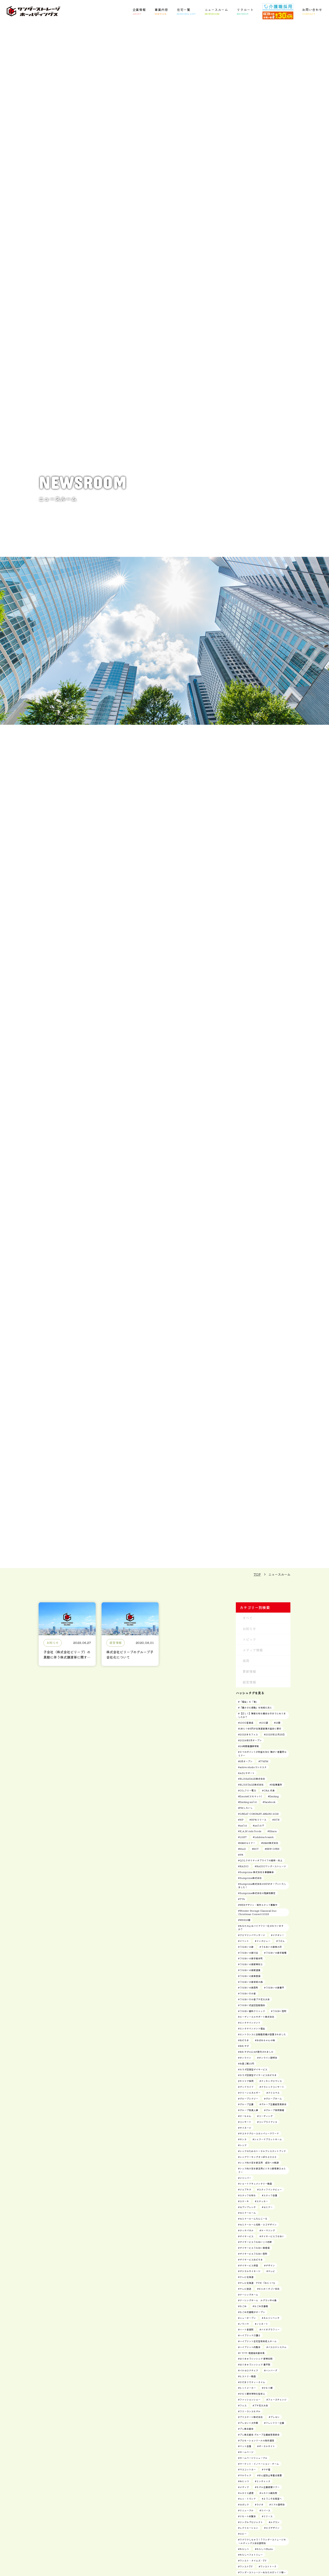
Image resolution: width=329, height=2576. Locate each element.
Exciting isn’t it (248, 1802)
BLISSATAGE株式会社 (252, 1778)
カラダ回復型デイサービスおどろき (258, 2075)
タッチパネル (246, 2230)
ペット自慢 (245, 2446)
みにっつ (244, 2481)
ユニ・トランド (248, 2498)
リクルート (245, 11)
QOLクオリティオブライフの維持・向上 (261, 1860)
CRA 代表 (269, 1790)
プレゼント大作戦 (249, 2422)
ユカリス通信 (246, 2493)
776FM (264, 1761)
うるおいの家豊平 (275, 1987)
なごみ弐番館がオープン (252, 2312)
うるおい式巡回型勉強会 (252, 2005)
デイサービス (246, 2236)
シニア (243, 2145)
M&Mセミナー (247, 1843)
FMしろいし (246, 1807)
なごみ (243, 2306)
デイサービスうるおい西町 (253, 2253)
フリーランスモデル (250, 2411)
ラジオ (259, 2504)
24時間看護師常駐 (249, 1746)
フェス (243, 2405)
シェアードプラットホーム (268, 2139)
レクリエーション (249, 2527)
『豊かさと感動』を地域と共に (256, 1707)
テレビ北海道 (246, 2277)
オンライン (245, 2057)
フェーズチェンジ (277, 2399)
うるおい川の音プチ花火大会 (255, 1999)
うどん (281, 1941)
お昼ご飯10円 (247, 2063)
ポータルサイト (267, 2446)
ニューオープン (248, 2318)
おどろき (244, 2040)
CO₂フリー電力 (248, 1790)
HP (241, 1819)
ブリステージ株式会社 (251, 2417)
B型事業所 (276, 1784)
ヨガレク (244, 2504)
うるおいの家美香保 (250, 1976)
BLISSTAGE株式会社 (252, 1784)
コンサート (245, 2121)
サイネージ (245, 2127)
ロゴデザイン (272, 2527)
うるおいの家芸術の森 (251, 1981)
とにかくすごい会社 (269, 2288)
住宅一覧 (186, 11)
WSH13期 (245, 1920)
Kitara (273, 1831)
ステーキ (244, 2201)
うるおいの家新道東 (250, 1970)
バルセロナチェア (249, 2370)
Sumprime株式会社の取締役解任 (257, 1893)
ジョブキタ (245, 2189)
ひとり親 (268, 2387)
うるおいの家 (246, 1946)
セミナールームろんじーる (253, 2218)
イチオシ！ (278, 1935)
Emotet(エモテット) (251, 1796)
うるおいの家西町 (249, 1987)
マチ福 (266, 2469)
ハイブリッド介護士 (250, 2335)
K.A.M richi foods (250, 1831)
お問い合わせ (312, 11)
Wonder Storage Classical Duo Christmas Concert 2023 (257, 1912)
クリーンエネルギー (250, 2092)
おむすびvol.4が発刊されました (256, 2051)
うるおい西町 (279, 2011)
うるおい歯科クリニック (252, 2011)
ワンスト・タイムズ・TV (253, 2560)
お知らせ (249, 1628)
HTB (276, 1819)
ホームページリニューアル (253, 2458)
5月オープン (246, 1761)
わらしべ (244, 2549)
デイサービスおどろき (251, 2259)
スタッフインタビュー (270, 2189)
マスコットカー (248, 2469)
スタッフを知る (248, 2195)
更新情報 (249, 1671)
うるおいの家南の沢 (271, 1946)
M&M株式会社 (270, 1843)
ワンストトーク (268, 2566)
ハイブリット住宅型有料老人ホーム (258, 2341)
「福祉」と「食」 (249, 1701)
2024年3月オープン (251, 1740)
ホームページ (246, 2452)
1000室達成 (246, 1722)
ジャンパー (245, 2178)
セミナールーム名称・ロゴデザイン (258, 2224)
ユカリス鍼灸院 (269, 2493)
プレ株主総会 (246, 2428)
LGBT (243, 1837)
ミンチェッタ (263, 2481)
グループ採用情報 (275, 2110)
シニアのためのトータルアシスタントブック (263, 2151)
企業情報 (139, 11)
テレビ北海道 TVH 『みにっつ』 (258, 2282)
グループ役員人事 (249, 2110)
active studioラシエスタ (253, 1767)
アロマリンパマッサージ (252, 1935)
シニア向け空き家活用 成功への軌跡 (259, 2162)
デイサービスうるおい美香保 (255, 2247)
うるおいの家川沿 (249, 1952)
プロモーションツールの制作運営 (257, 2440)
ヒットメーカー (248, 2387)
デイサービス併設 (249, 2265)
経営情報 (249, 1682)
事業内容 (161, 11)
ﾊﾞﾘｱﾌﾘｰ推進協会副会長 (252, 2353)
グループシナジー (249, 2098)
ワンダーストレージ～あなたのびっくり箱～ (263, 2572)
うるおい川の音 (248, 1993)
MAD (243, 1848)
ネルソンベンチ (271, 2318)
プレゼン (274, 2417)
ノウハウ (244, 2323)
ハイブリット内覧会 (250, 2347)
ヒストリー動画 (248, 2376)
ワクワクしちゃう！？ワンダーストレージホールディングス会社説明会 (262, 2541)
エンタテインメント (250, 2022)
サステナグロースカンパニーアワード (259, 2133)
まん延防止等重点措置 (270, 2475)
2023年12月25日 (275, 1734)
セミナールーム (248, 2212)
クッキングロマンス (271, 2081)
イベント (244, 1941)
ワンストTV (246, 2566)
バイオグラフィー (270, 2329)
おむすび (244, 2045)
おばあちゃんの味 (265, 2040)
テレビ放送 (245, 2288)
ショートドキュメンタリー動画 (256, 2183)
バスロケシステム (277, 2347)
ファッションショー (250, 2399)
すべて (248, 1617)
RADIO (244, 1866)
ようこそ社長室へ (272, 2498)
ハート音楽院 (246, 2329)
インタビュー (263, 1941)
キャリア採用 (246, 2081)
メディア (244, 2487)
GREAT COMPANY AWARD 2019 (259, 1813)
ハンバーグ (271, 2370)
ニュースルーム (216, 11)
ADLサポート (247, 1773)
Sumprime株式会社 (251, 1878)
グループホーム (274, 2098)
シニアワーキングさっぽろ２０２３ (258, 2157)
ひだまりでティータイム (252, 2382)
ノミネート (262, 2323)
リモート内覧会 (248, 2516)
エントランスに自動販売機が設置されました (263, 2034)
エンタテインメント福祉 (252, 2028)
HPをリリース (258, 1819)
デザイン (270, 2265)
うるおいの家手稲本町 (251, 1958)
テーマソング (268, 2230)
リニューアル (246, 2510)
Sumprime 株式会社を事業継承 (257, 1872)
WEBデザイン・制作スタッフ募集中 (258, 1904)
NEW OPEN (272, 1848)
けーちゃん (245, 2116)
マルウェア (245, 2475)
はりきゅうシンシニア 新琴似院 (256, 2358)
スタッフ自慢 (270, 2195)
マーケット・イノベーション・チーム (259, 2463)
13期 (277, 1722)
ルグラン (274, 2522)
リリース (268, 2516)
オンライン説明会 (268, 2057)
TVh (242, 1899)
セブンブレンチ (248, 2207)
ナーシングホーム (249, 2294)
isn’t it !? (259, 1825)
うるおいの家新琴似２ (251, 1964)
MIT (256, 1848)
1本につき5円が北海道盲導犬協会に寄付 (260, 1728)
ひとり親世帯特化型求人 (252, 2393)
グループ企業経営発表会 (273, 2104)
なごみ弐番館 (261, 2306)
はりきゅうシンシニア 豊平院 (255, 2364)
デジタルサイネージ (250, 2271)
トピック (249, 1639)
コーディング (266, 2116)
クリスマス (273, 2092)
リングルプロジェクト (251, 2522)
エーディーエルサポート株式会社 (257, 2016)
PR (241, 1854)
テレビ (271, 2271)
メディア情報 (253, 1649)
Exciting (274, 1796)
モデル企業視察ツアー (267, 2487)
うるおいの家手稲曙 (276, 1952)
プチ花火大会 (261, 2405)
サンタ (243, 2139)
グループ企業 (246, 2104)
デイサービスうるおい (272, 2236)
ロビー (243, 2533)
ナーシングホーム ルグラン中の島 (258, 2300)
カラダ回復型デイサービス (253, 2069)
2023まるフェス (249, 1734)
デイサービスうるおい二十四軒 (256, 2242)
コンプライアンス (268, 2121)
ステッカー (262, 2201)
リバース (265, 2510)
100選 (264, 1722)
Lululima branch (264, 1837)
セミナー (268, 2207)
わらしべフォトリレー (251, 2554)
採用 (246, 1660)
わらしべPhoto (264, 2549)
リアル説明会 (278, 2504)
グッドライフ (246, 2086)
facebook (269, 1802)
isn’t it (243, 1825)
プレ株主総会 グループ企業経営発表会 (259, 2434)
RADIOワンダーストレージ (271, 1866)
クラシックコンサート (272, 2086)
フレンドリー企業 (275, 2422)
